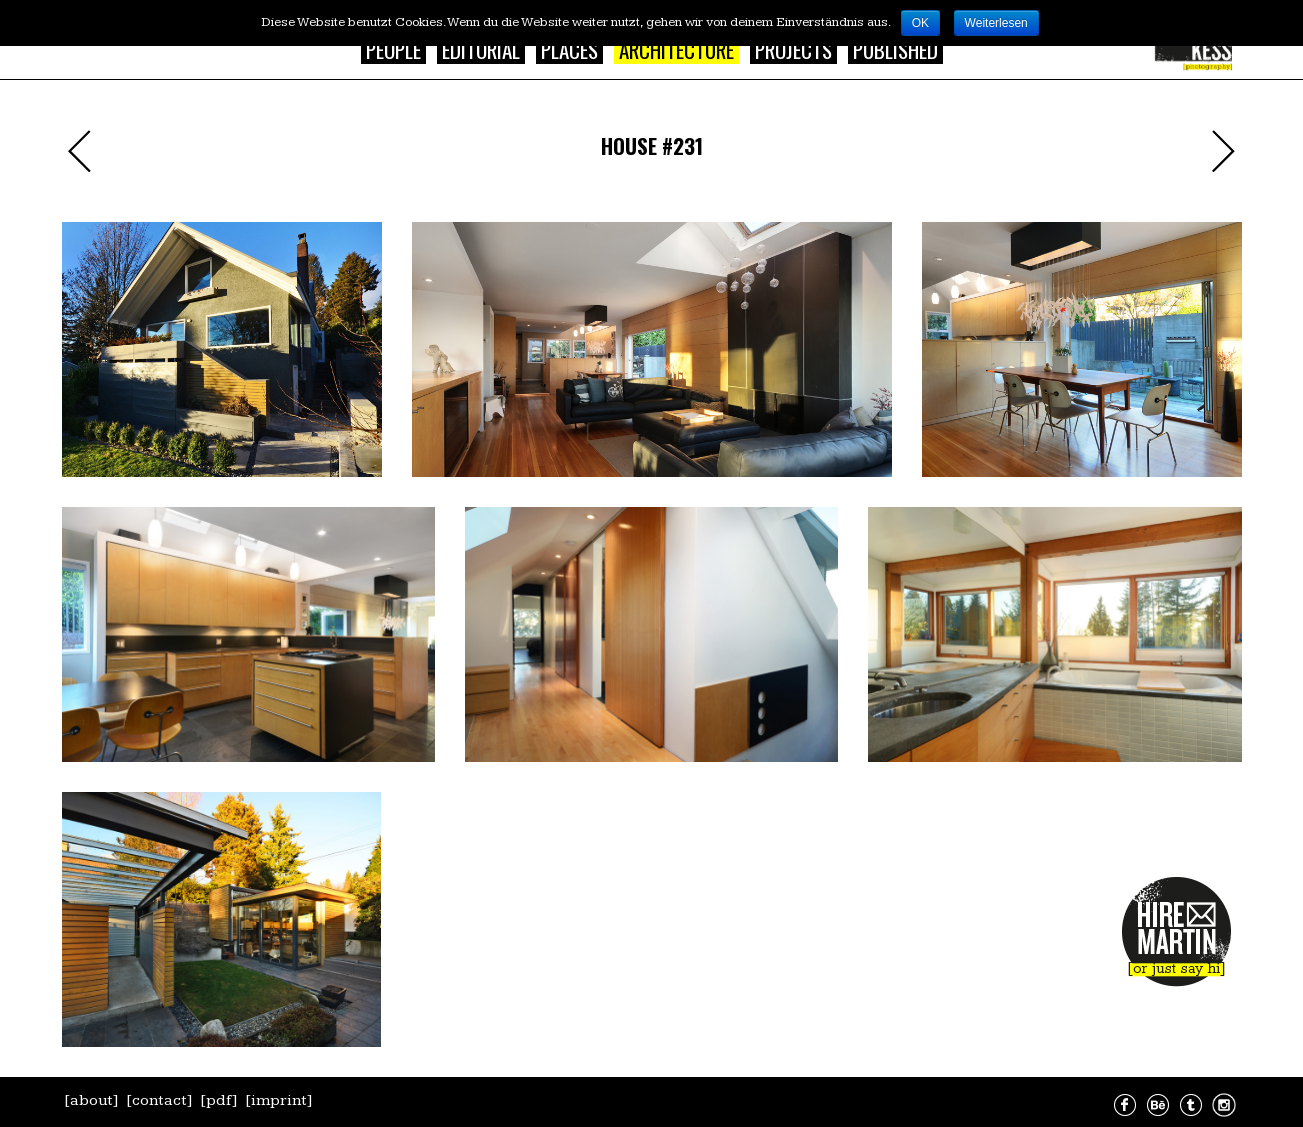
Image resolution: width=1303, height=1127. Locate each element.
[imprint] (279, 1100)
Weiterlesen (996, 23)
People (393, 49)
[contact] (159, 1100)
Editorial (481, 49)
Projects (793, 49)
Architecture (676, 49)
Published (895, 49)
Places (569, 49)
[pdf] (219, 1100)
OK (920, 23)
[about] (91, 1100)
